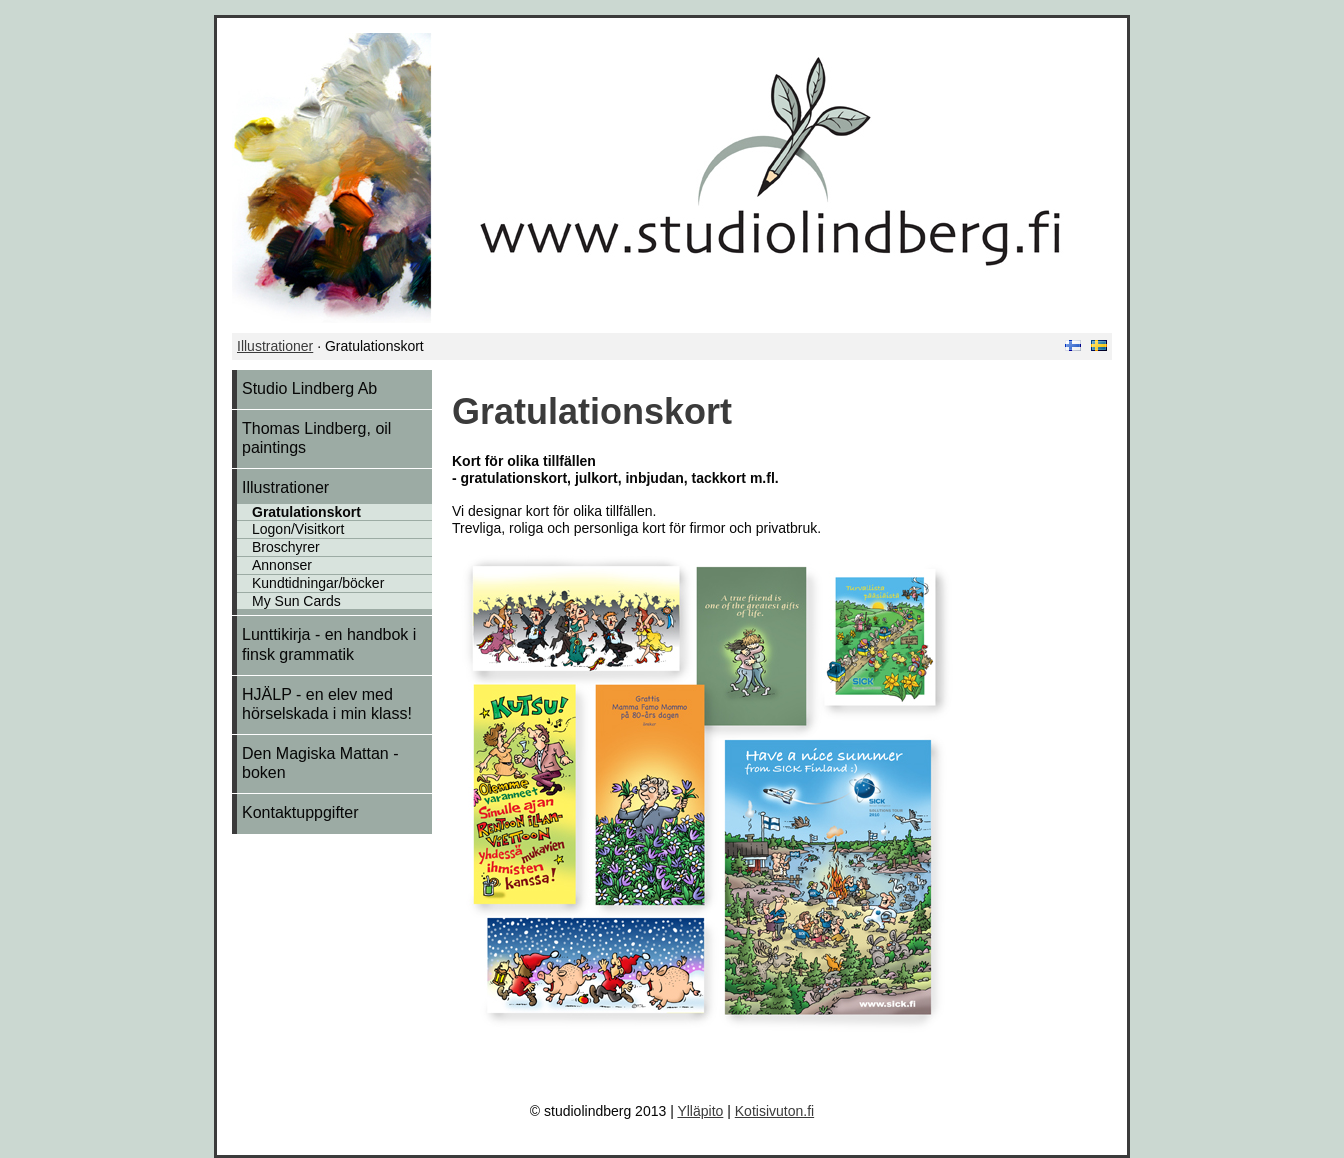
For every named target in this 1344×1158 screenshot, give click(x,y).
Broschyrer (286, 547)
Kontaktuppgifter (300, 812)
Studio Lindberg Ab (309, 388)
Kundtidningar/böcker (318, 583)
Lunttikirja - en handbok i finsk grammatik (329, 644)
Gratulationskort (306, 512)
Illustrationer (275, 346)
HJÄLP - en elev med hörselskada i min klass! (327, 704)
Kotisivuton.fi (774, 1111)
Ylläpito (700, 1111)
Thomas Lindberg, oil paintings (316, 438)
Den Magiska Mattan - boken (320, 763)
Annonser (282, 565)
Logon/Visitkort (298, 529)
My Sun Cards (296, 601)
